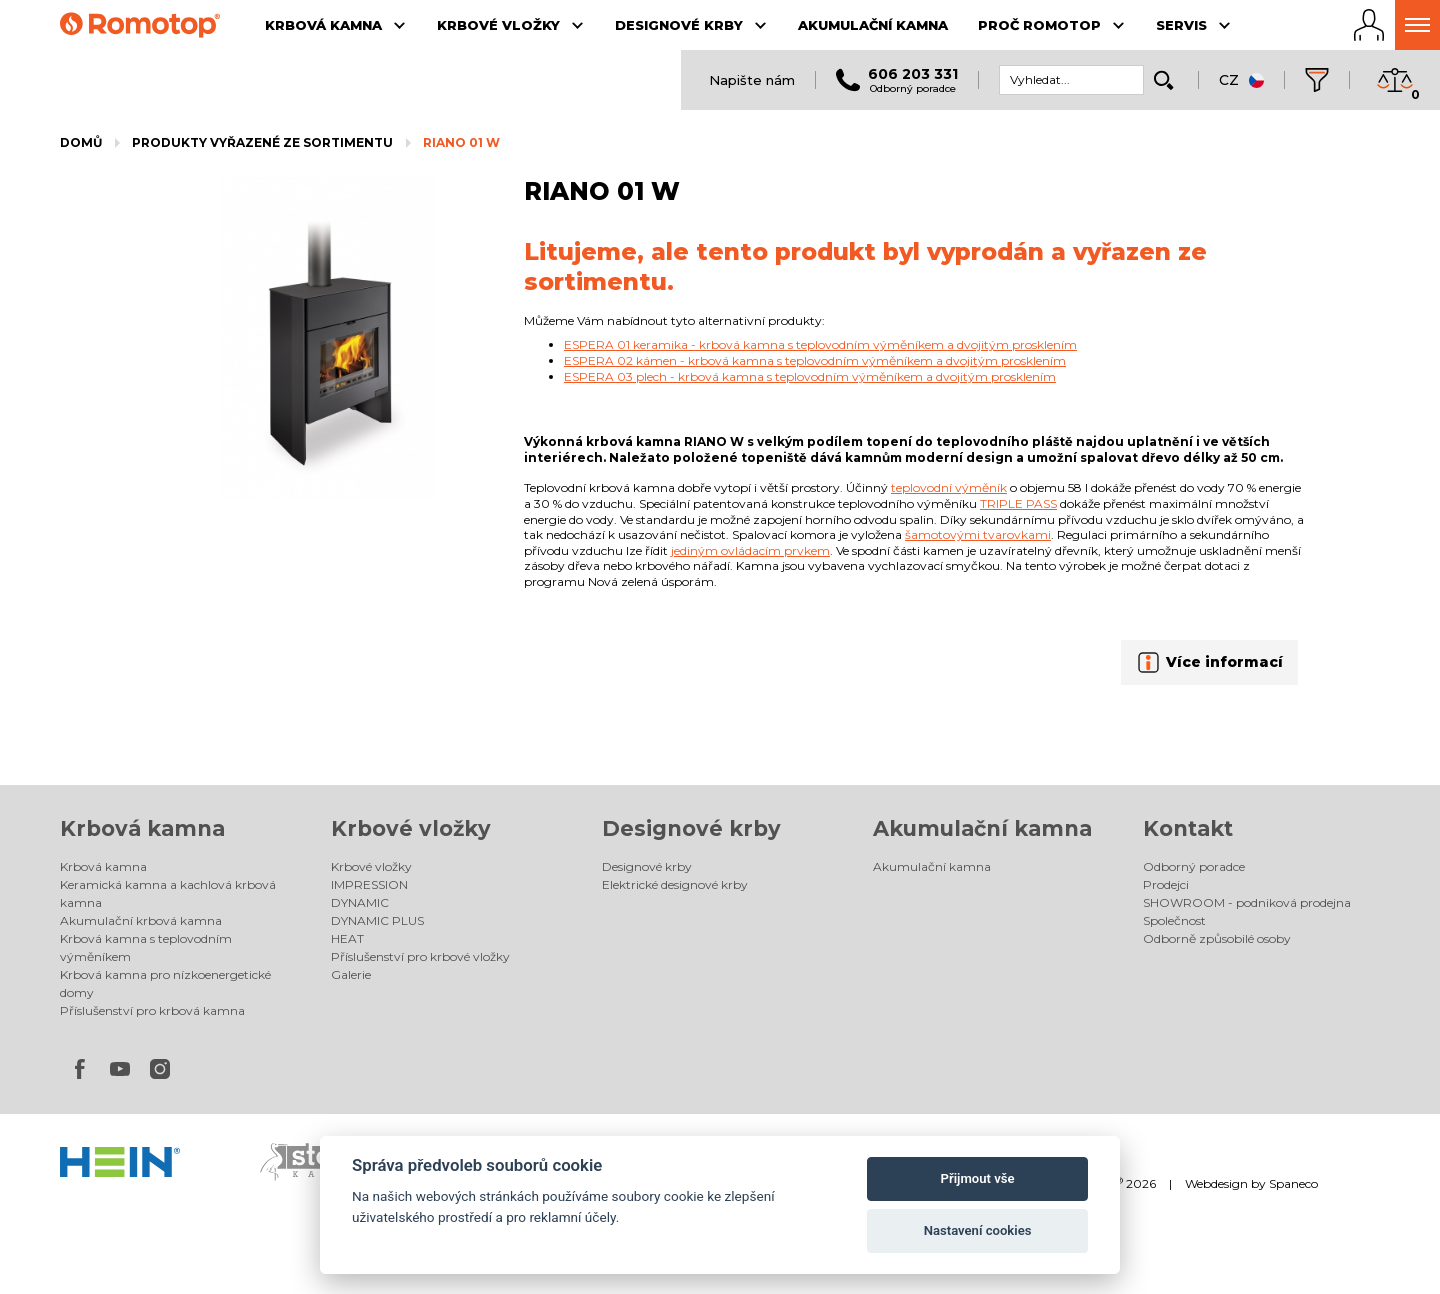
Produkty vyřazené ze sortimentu (262, 142)
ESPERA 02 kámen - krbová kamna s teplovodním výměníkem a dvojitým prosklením (815, 360)
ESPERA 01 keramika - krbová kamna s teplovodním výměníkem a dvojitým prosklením (820, 344)
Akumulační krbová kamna (141, 920)
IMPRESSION (369, 884)
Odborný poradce (1194, 866)
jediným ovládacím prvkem (750, 550)
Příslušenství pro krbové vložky (420, 956)
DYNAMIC (360, 902)
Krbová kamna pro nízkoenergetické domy (165, 983)
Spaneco (1293, 1183)
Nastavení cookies (978, 1230)
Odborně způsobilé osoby (1217, 938)
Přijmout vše (978, 1178)
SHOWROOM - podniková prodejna (1247, 902)
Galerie (351, 974)
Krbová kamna (142, 828)
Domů (81, 142)
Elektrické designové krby (675, 884)
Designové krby (691, 828)
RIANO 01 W (461, 142)
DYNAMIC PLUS (377, 920)
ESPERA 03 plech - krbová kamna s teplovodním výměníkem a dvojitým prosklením (810, 376)
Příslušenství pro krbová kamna (152, 1010)
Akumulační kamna (982, 828)
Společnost (1174, 920)
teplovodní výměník (949, 487)
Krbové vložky (411, 828)
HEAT (347, 938)
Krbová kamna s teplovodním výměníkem (146, 947)
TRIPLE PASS (1018, 503)
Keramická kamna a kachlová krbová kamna (168, 893)
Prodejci (1166, 884)
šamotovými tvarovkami (978, 534)
